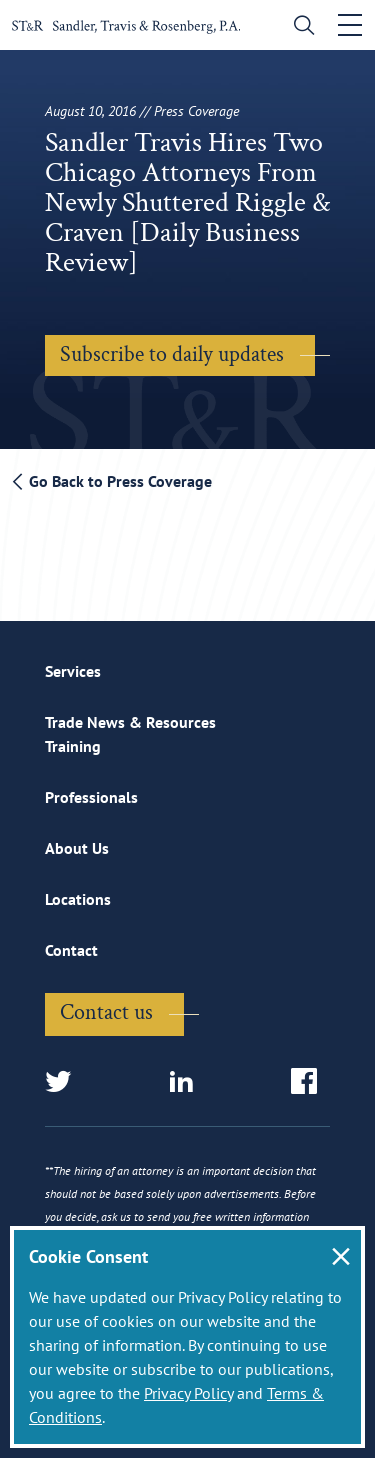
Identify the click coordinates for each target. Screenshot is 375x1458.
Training (73, 746)
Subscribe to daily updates (172, 354)
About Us (77, 848)
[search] (299, 27)
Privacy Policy (188, 1393)
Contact (71, 950)
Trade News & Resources (130, 722)
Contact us (106, 1012)
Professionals (91, 797)
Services (73, 671)
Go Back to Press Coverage (112, 481)
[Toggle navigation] (350, 25)
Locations (78, 899)
